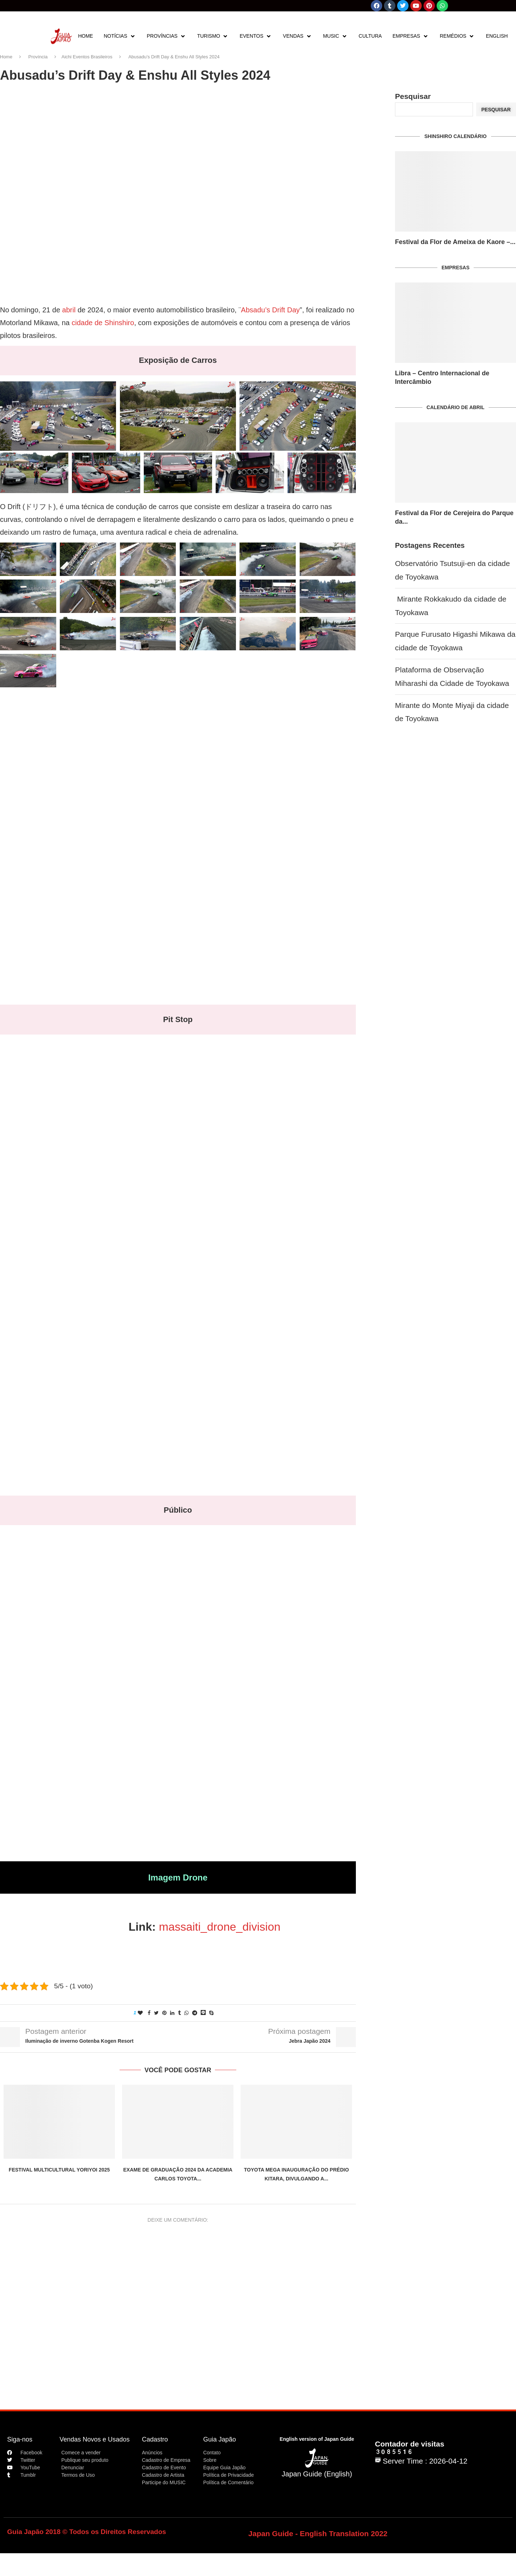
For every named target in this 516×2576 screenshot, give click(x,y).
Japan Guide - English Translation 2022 (318, 2533)
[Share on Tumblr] (179, 2013)
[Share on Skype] (211, 2013)
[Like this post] (140, 2013)
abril (69, 310)
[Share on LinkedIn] (172, 2013)
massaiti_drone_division (219, 1926)
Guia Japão (219, 2439)
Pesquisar (413, 96)
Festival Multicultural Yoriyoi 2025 (59, 2170)
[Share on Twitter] (156, 2013)
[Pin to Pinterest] (164, 2013)
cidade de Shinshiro (103, 323)
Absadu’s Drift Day (270, 310)
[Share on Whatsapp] (186, 2013)
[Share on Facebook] (149, 2013)
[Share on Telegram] (194, 2013)
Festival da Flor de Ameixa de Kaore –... (455, 241)
